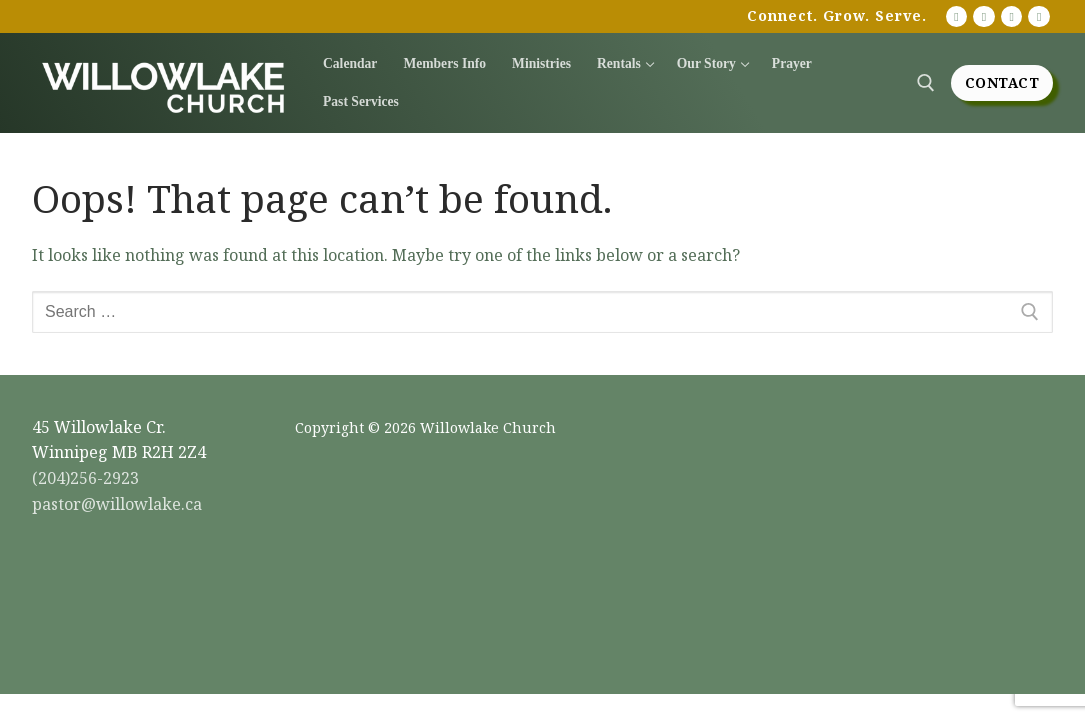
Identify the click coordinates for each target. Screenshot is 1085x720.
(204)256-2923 (85, 478)
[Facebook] (984, 17)
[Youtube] (957, 17)
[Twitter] (1039, 17)
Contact (1002, 82)
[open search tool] (926, 83)
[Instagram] (1012, 17)
